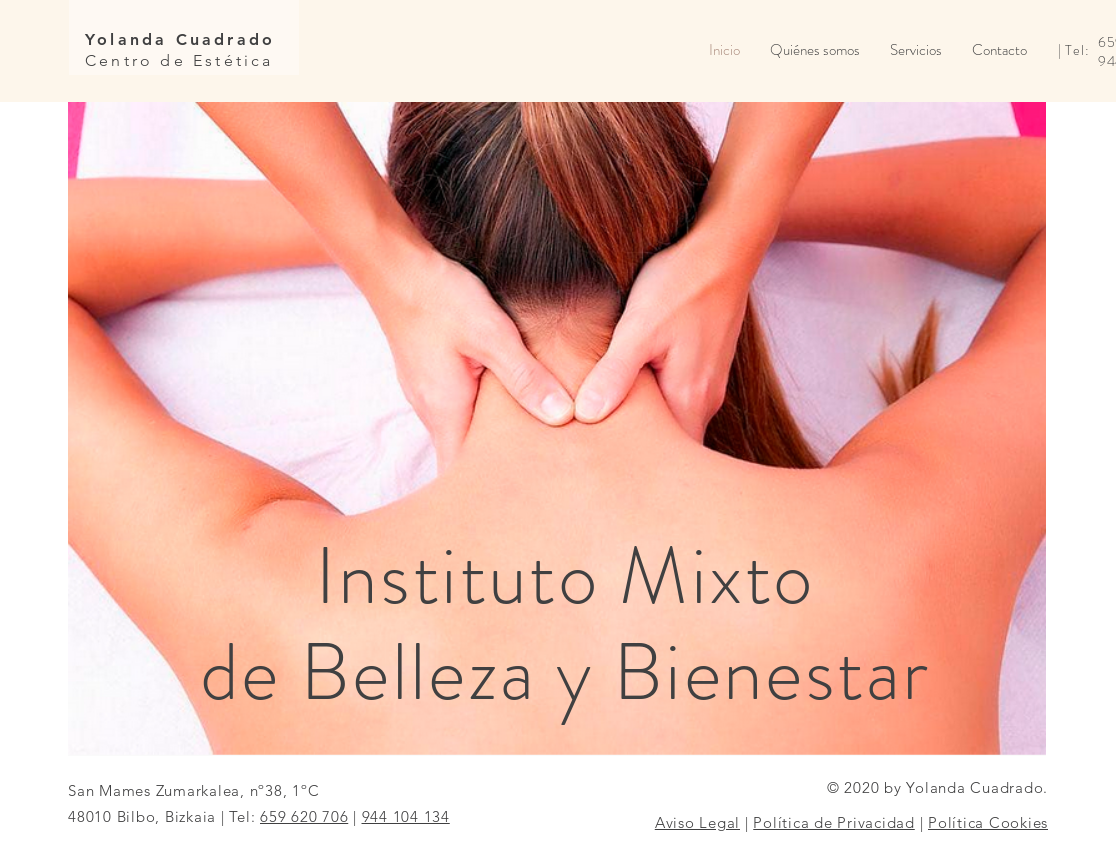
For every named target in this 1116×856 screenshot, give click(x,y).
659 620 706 (304, 816)
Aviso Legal (697, 822)
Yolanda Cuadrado (180, 39)
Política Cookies (988, 822)
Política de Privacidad (834, 822)
